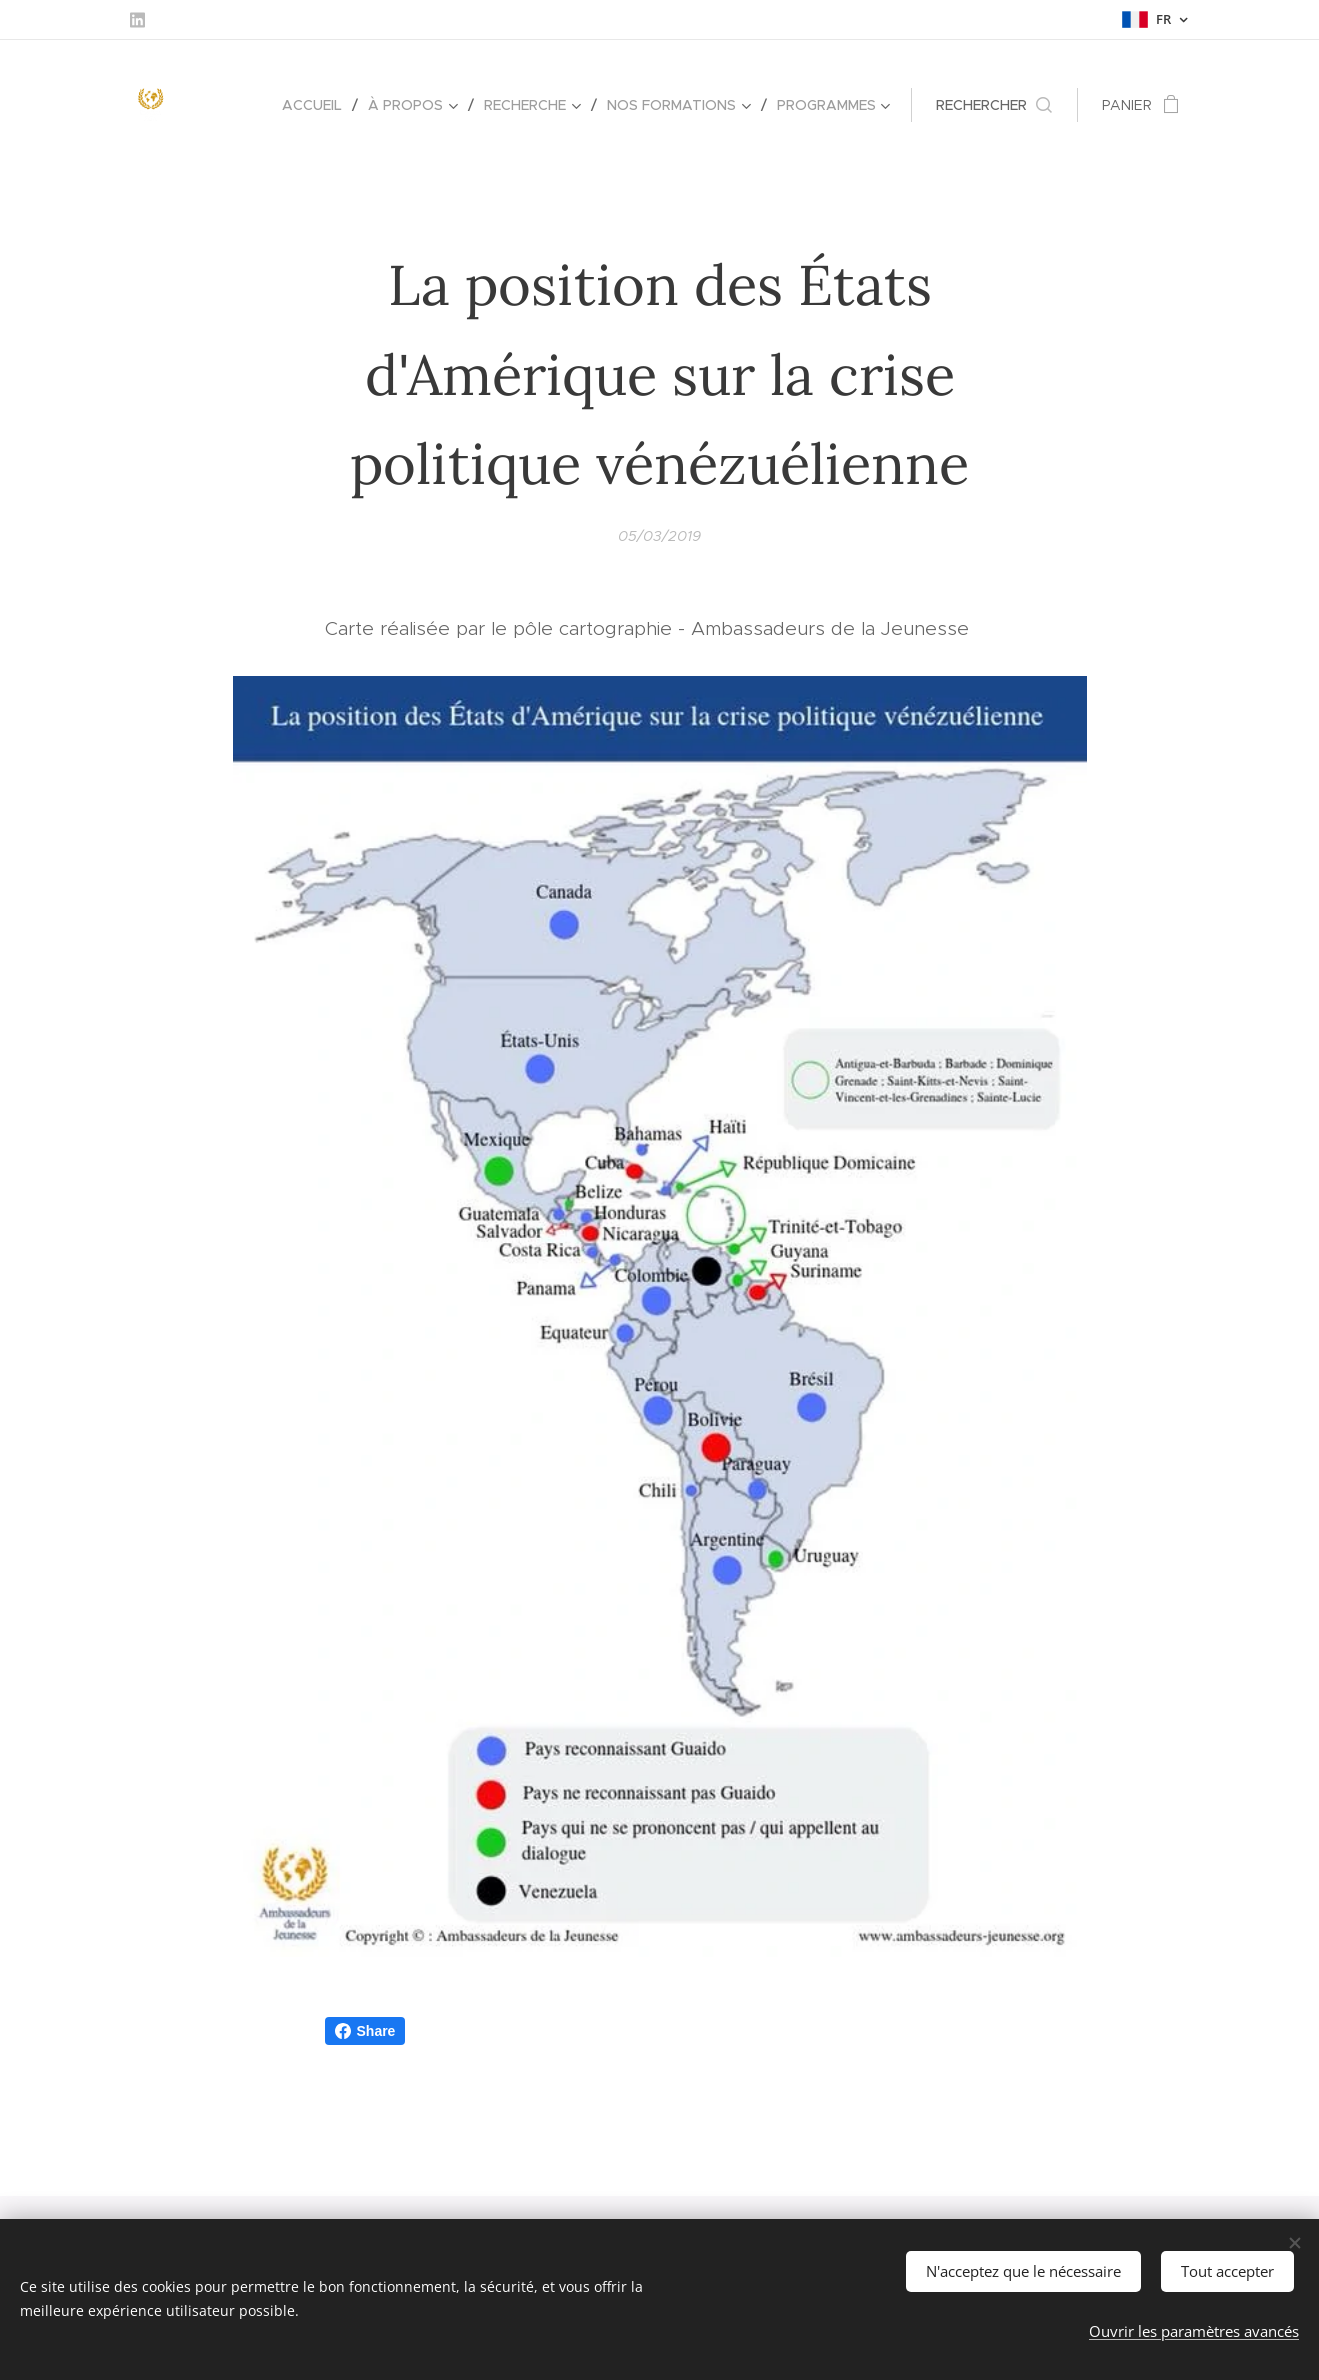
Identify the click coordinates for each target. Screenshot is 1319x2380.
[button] (994, 105)
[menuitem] (317, 105)
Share (365, 2031)
